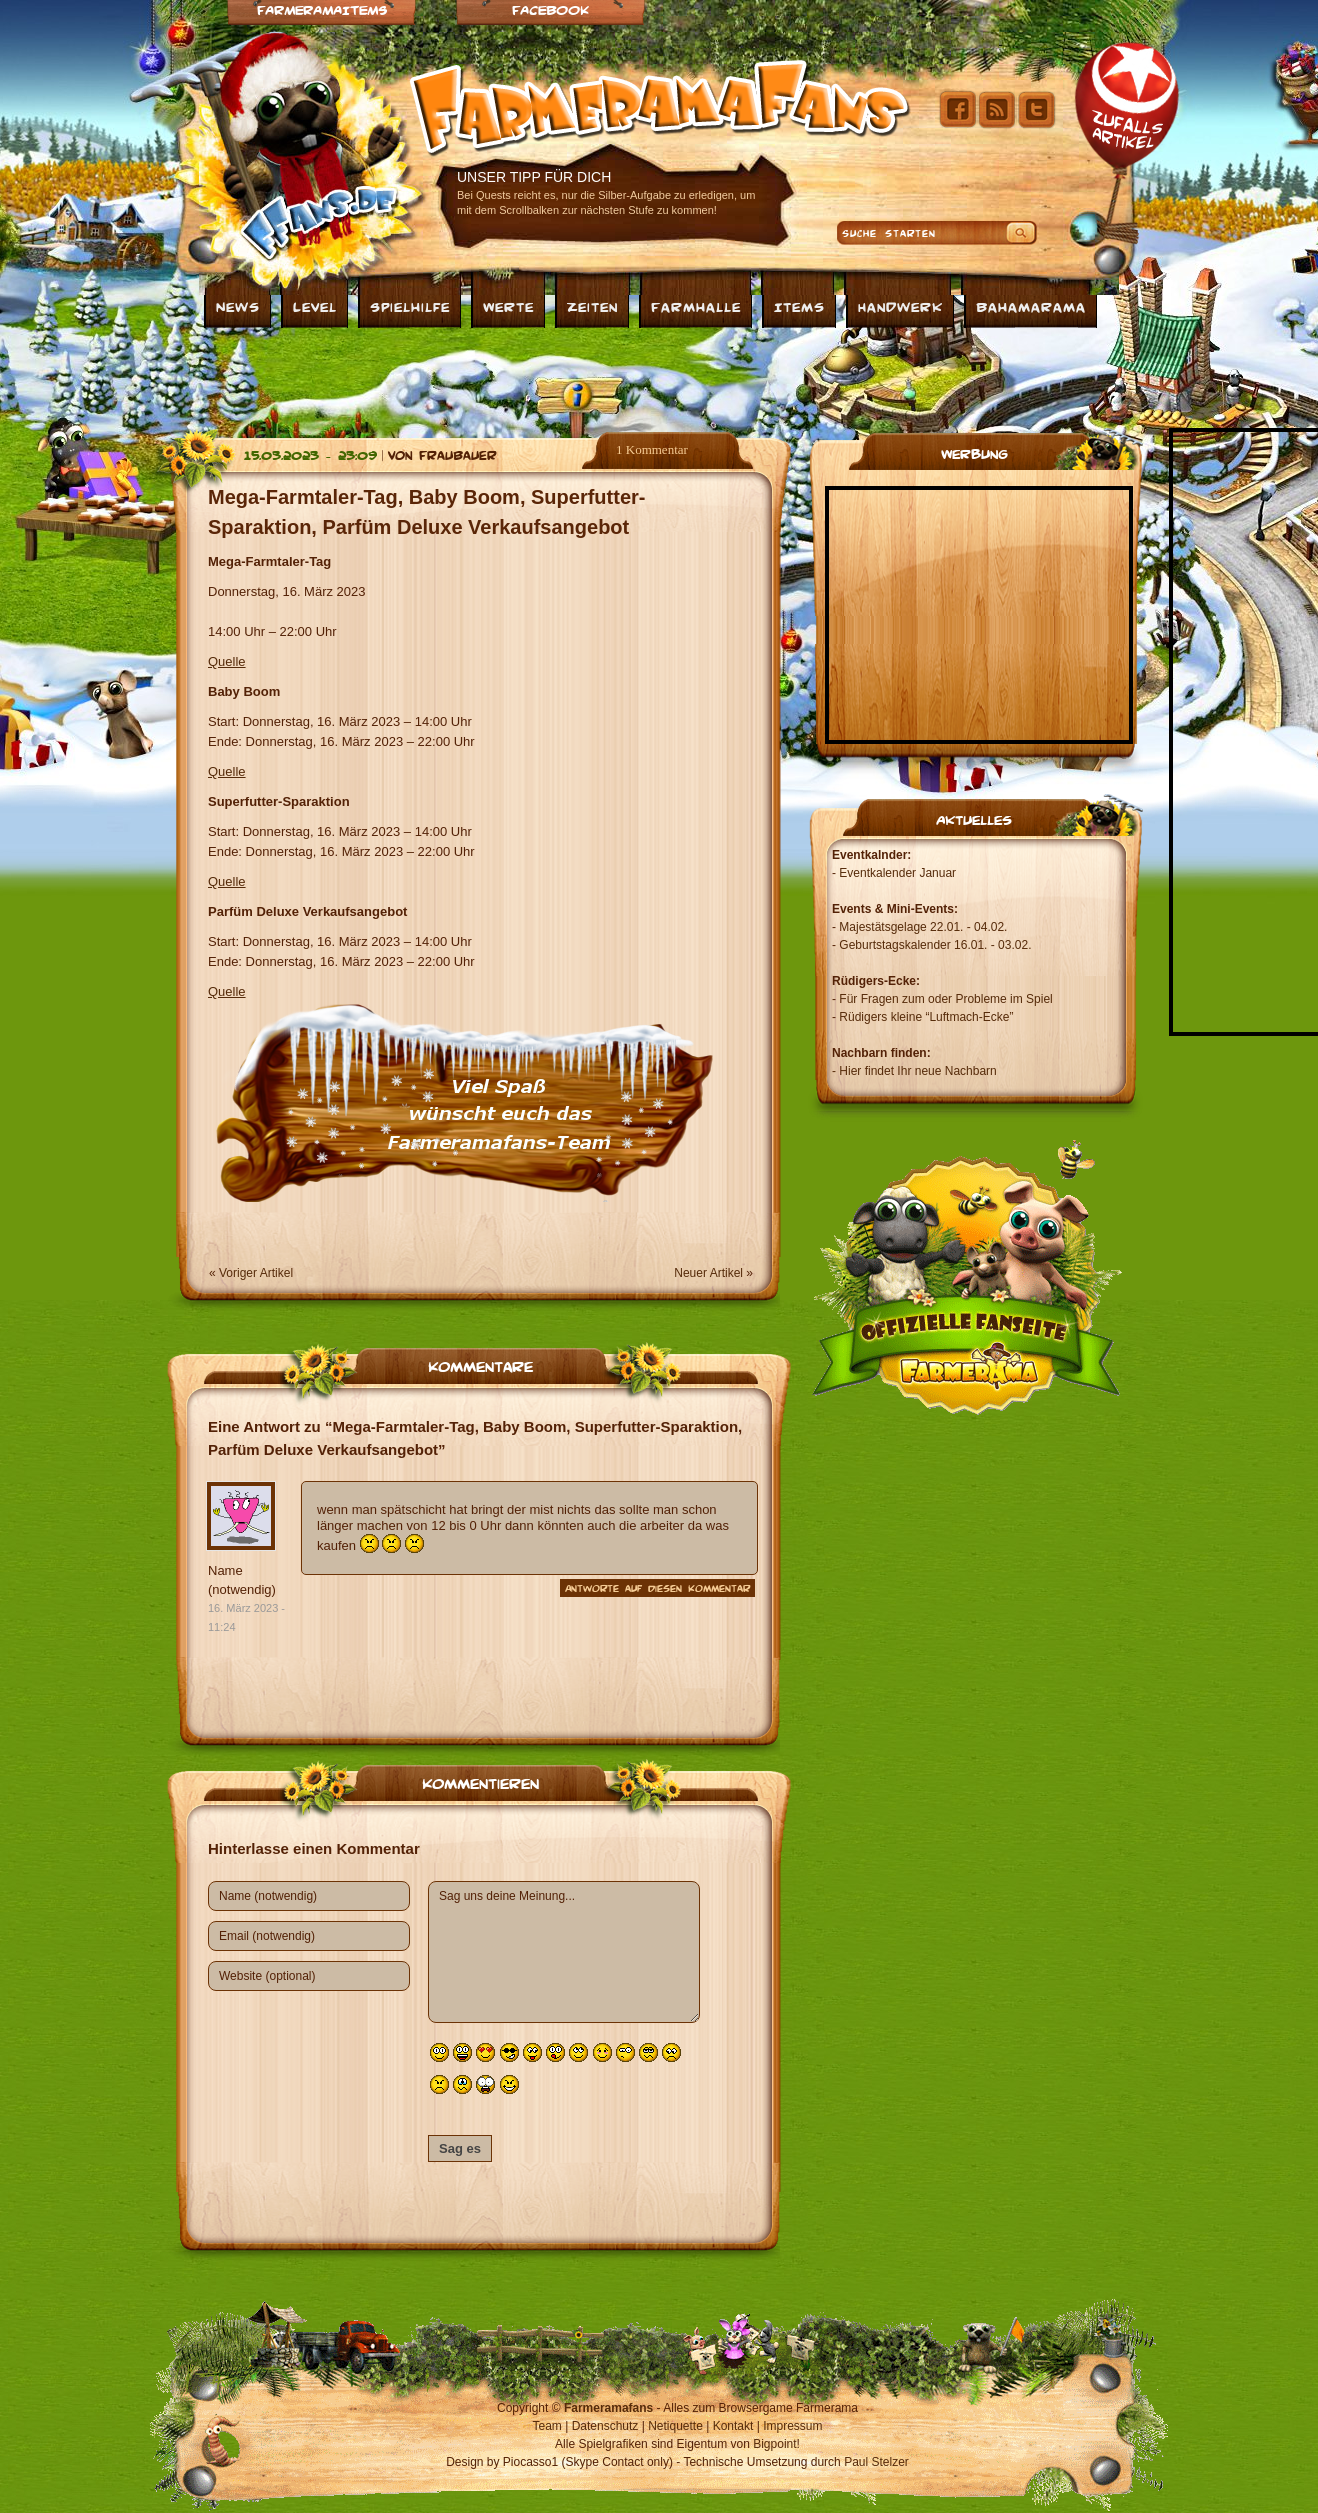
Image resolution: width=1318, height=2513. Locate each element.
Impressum (792, 2426)
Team (547, 2426)
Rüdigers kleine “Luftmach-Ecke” (926, 1017)
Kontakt (733, 2426)
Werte (508, 306)
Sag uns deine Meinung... (564, 1952)
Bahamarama (1031, 306)
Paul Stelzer (876, 2462)
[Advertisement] (659, 378)
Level (315, 306)
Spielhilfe (410, 306)
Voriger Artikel (256, 1273)
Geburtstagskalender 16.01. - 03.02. (935, 945)
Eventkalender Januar (897, 873)
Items (799, 306)
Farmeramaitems (322, 9)
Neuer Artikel (708, 1273)
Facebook (550, 9)
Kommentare (480, 1365)
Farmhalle (696, 306)
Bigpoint (774, 2444)
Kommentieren (480, 1782)
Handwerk (900, 306)
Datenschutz (605, 2426)
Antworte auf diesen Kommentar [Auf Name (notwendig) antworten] (657, 1588)
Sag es (460, 2148)
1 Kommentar (652, 449)
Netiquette (675, 2426)
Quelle (227, 661)
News (238, 306)
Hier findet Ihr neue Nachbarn (917, 1071)
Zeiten (592, 306)
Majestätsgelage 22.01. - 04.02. (923, 927)
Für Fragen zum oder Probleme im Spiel (945, 999)
